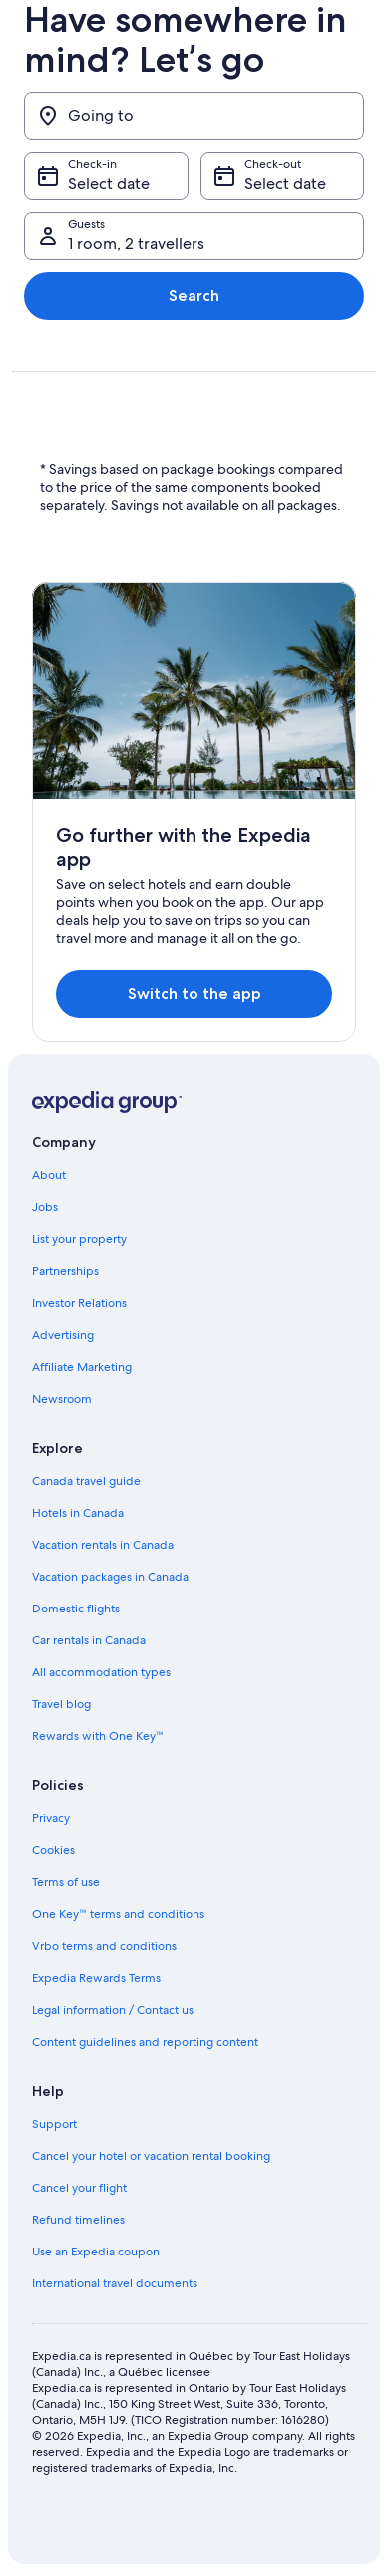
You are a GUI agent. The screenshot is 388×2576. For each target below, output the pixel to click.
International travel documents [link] (114, 2283)
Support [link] (54, 2124)
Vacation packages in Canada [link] (110, 1577)
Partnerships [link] (65, 1271)
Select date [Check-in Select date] (109, 183)
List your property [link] (79, 1239)
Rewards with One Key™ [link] (98, 1736)
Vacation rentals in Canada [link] (103, 1545)
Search (194, 295)
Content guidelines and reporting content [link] (145, 2042)
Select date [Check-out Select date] (285, 183)
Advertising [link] (63, 1335)
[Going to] (194, 116)
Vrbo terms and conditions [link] (104, 1946)
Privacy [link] (51, 1818)
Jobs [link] (45, 1207)
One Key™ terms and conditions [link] (118, 1914)
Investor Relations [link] (79, 1303)
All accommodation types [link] (101, 1672)
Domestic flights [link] (76, 1608)
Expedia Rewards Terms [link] (96, 1978)
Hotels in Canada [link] (78, 1513)
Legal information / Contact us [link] (113, 2010)
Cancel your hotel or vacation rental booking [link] (151, 2156)
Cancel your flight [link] (79, 2188)
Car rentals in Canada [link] (89, 1640)
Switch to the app (194, 993)
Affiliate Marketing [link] (82, 1367)
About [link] (49, 1175)
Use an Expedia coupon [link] (96, 2251)
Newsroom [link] (62, 1399)
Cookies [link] (53, 1850)
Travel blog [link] (61, 1704)
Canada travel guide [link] (86, 1481)
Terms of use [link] (66, 1882)
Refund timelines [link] (78, 2220)
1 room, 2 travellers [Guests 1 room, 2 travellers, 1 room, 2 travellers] (136, 243)
